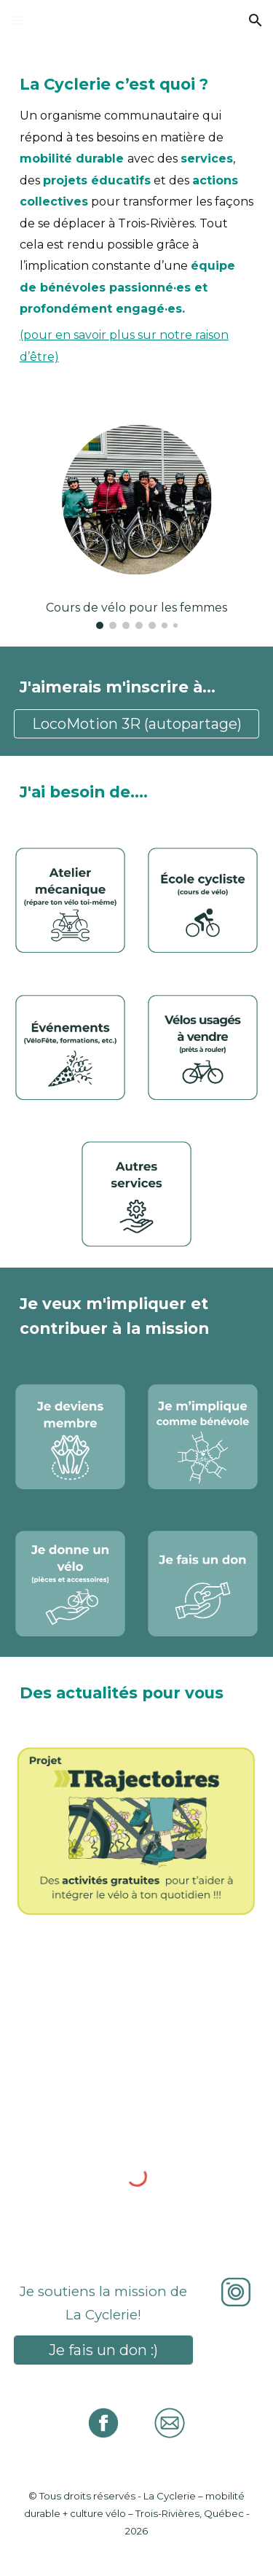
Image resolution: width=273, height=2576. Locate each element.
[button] (17, 20)
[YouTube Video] (137, 2017)
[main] (137, 215)
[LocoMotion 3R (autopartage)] (137, 723)
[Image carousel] (137, 518)
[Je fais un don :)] (103, 2350)
